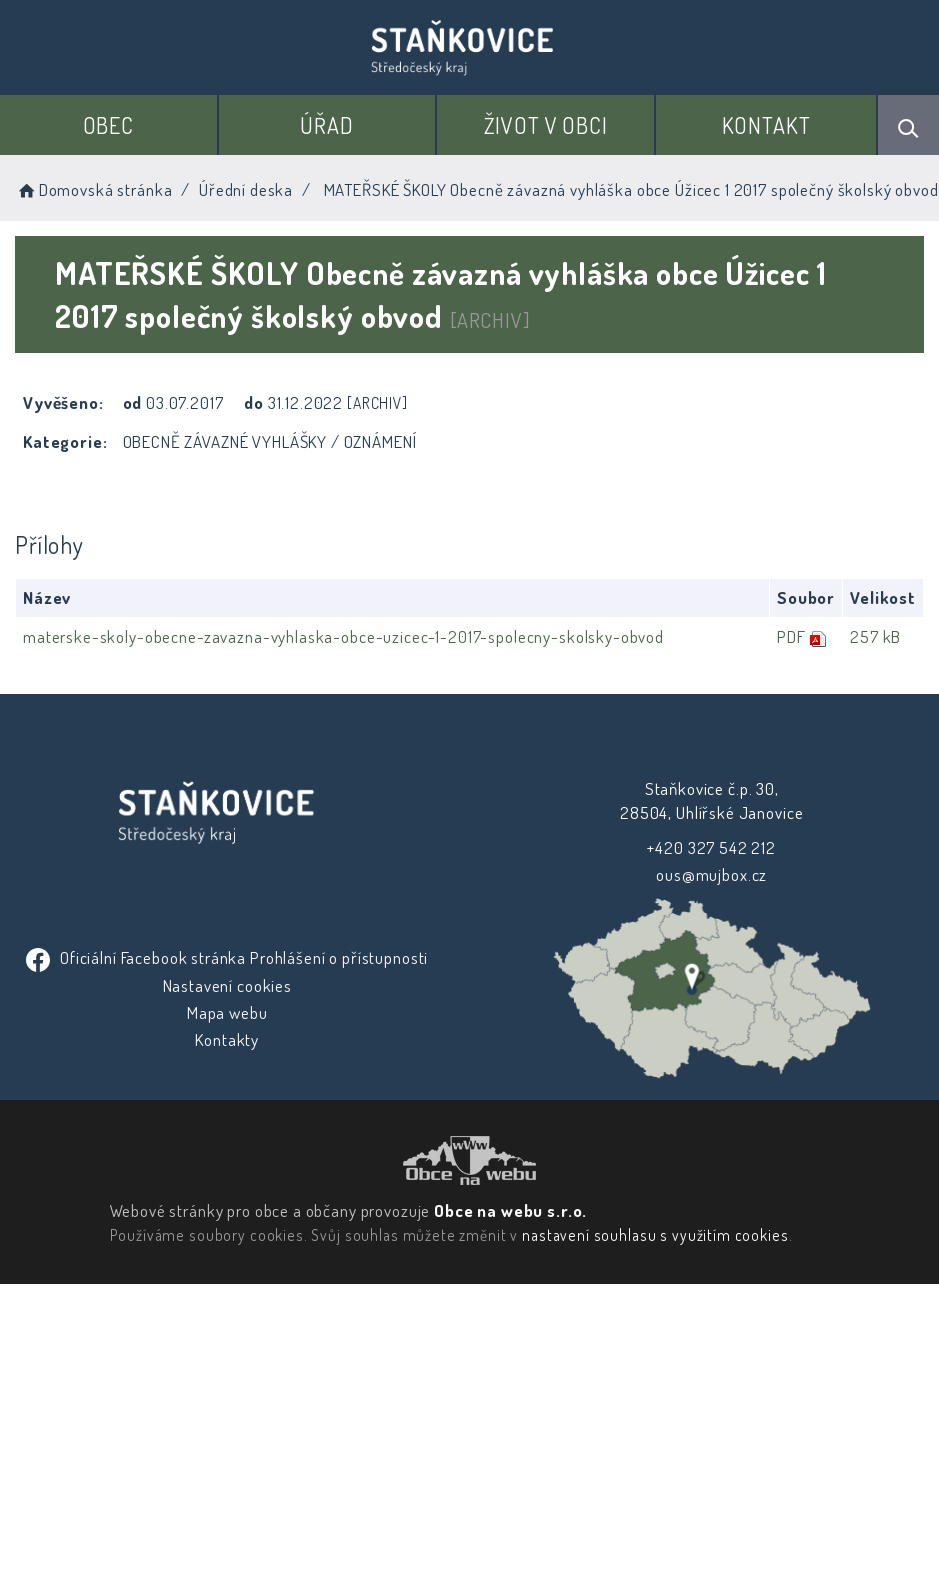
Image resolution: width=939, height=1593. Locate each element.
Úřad (327, 125)
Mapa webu (229, 1127)
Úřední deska (246, 189)
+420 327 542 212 (229, 962)
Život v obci (546, 125)
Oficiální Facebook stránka (140, 1072)
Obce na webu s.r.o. (509, 1482)
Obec (109, 125)
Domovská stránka (93, 189)
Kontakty (229, 1155)
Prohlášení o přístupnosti (341, 1072)
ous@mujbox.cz (229, 990)
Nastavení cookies (228, 1100)
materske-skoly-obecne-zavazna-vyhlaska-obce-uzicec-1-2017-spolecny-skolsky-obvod (343, 636)
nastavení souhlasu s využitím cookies (654, 1507)
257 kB (874, 636)
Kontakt (766, 125)
